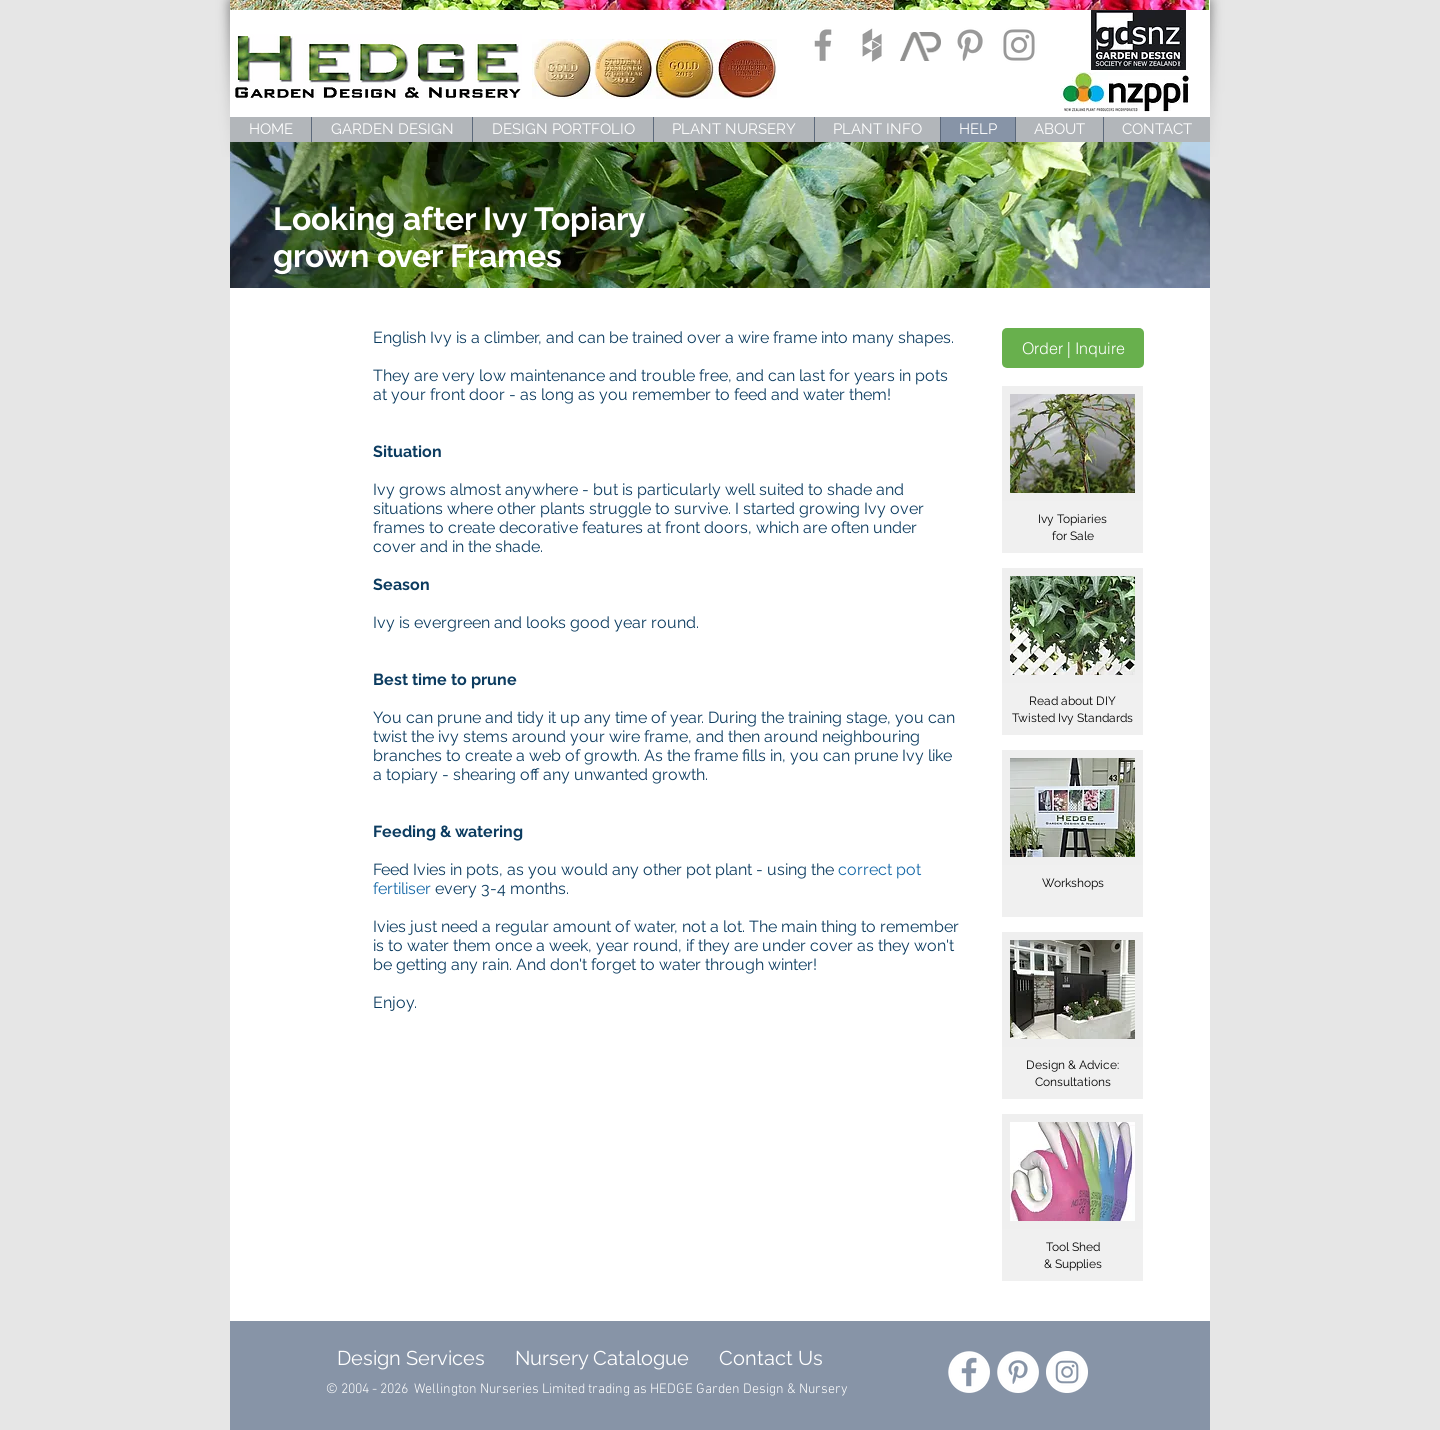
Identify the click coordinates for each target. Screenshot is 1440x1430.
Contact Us (771, 1358)
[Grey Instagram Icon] (1019, 45)
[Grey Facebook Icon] (823, 45)
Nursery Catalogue (602, 1358)
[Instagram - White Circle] (1067, 1372)
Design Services (406, 1358)
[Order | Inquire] (1073, 348)
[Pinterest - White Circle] (1018, 1372)
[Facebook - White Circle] (969, 1372)
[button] (1072, 469)
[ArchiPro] (921, 45)
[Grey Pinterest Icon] (970, 45)
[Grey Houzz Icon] (872, 45)
